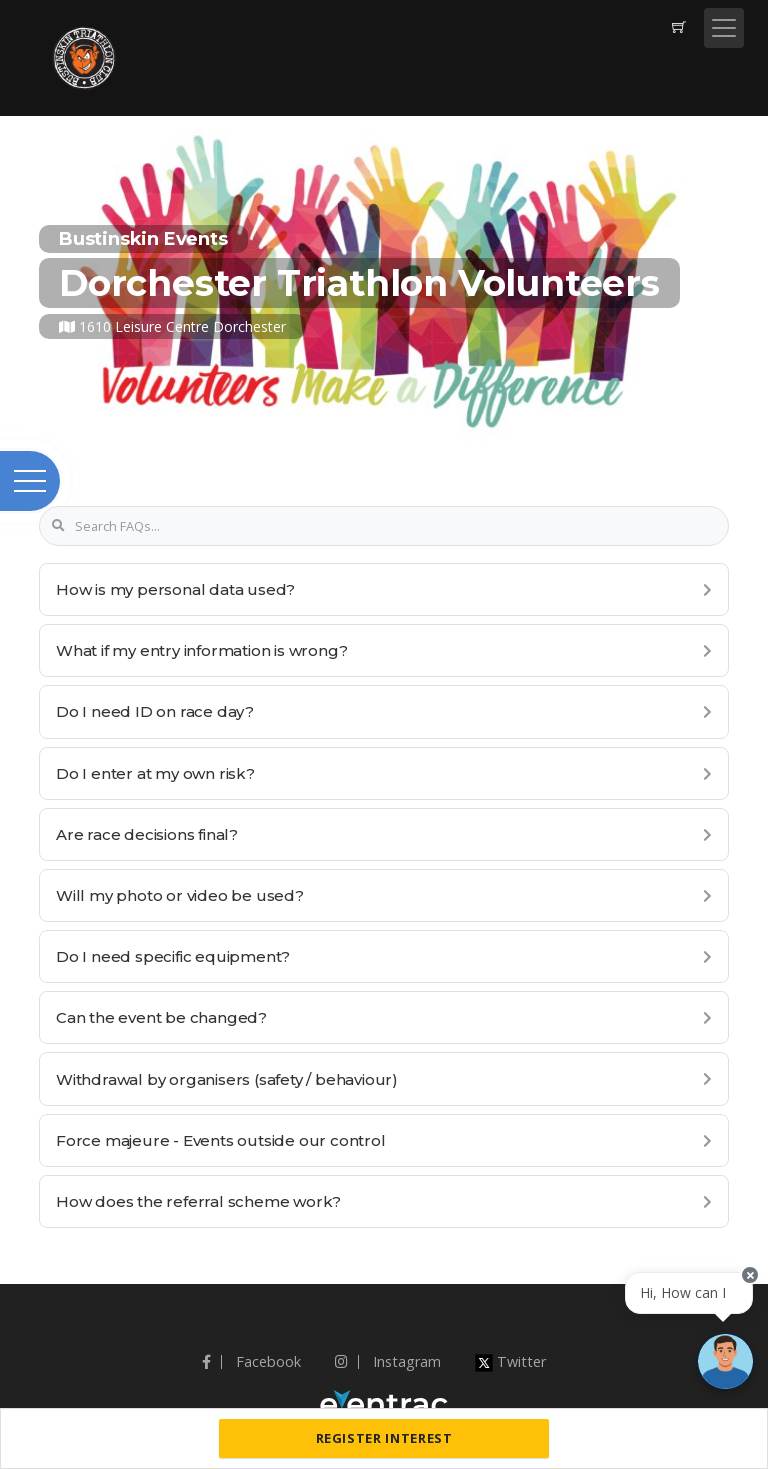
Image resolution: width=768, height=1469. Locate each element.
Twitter (510, 1361)
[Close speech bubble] (750, 1275)
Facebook (251, 1361)
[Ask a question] (725, 1361)
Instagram (388, 1361)
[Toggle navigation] (724, 28)
